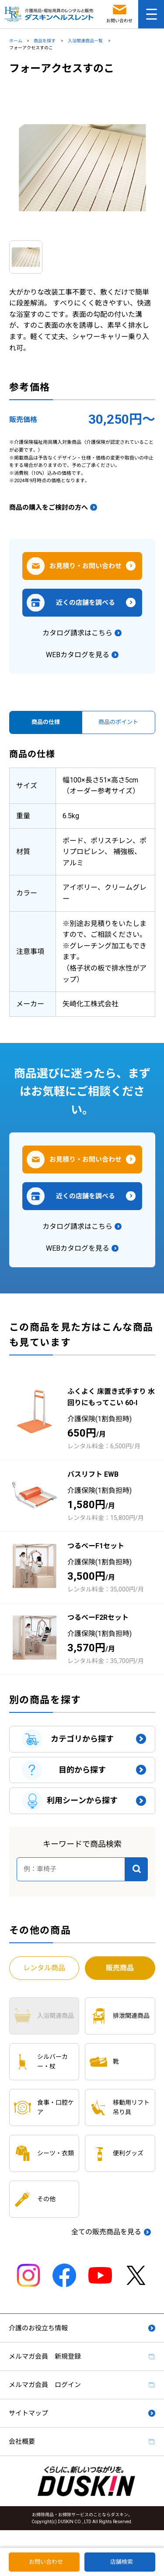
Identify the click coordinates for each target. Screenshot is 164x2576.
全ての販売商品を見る (106, 2232)
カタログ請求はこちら (77, 633)
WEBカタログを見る (77, 655)
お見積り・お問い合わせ (85, 566)
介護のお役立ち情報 (38, 2328)
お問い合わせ (46, 2562)
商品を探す (45, 40)
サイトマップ (28, 2413)
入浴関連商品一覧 (86, 40)
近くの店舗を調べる (85, 603)
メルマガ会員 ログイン (45, 2385)
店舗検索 (121, 2562)
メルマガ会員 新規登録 (45, 2356)
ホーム (15, 40)
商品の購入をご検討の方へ (48, 507)
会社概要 (22, 2442)
